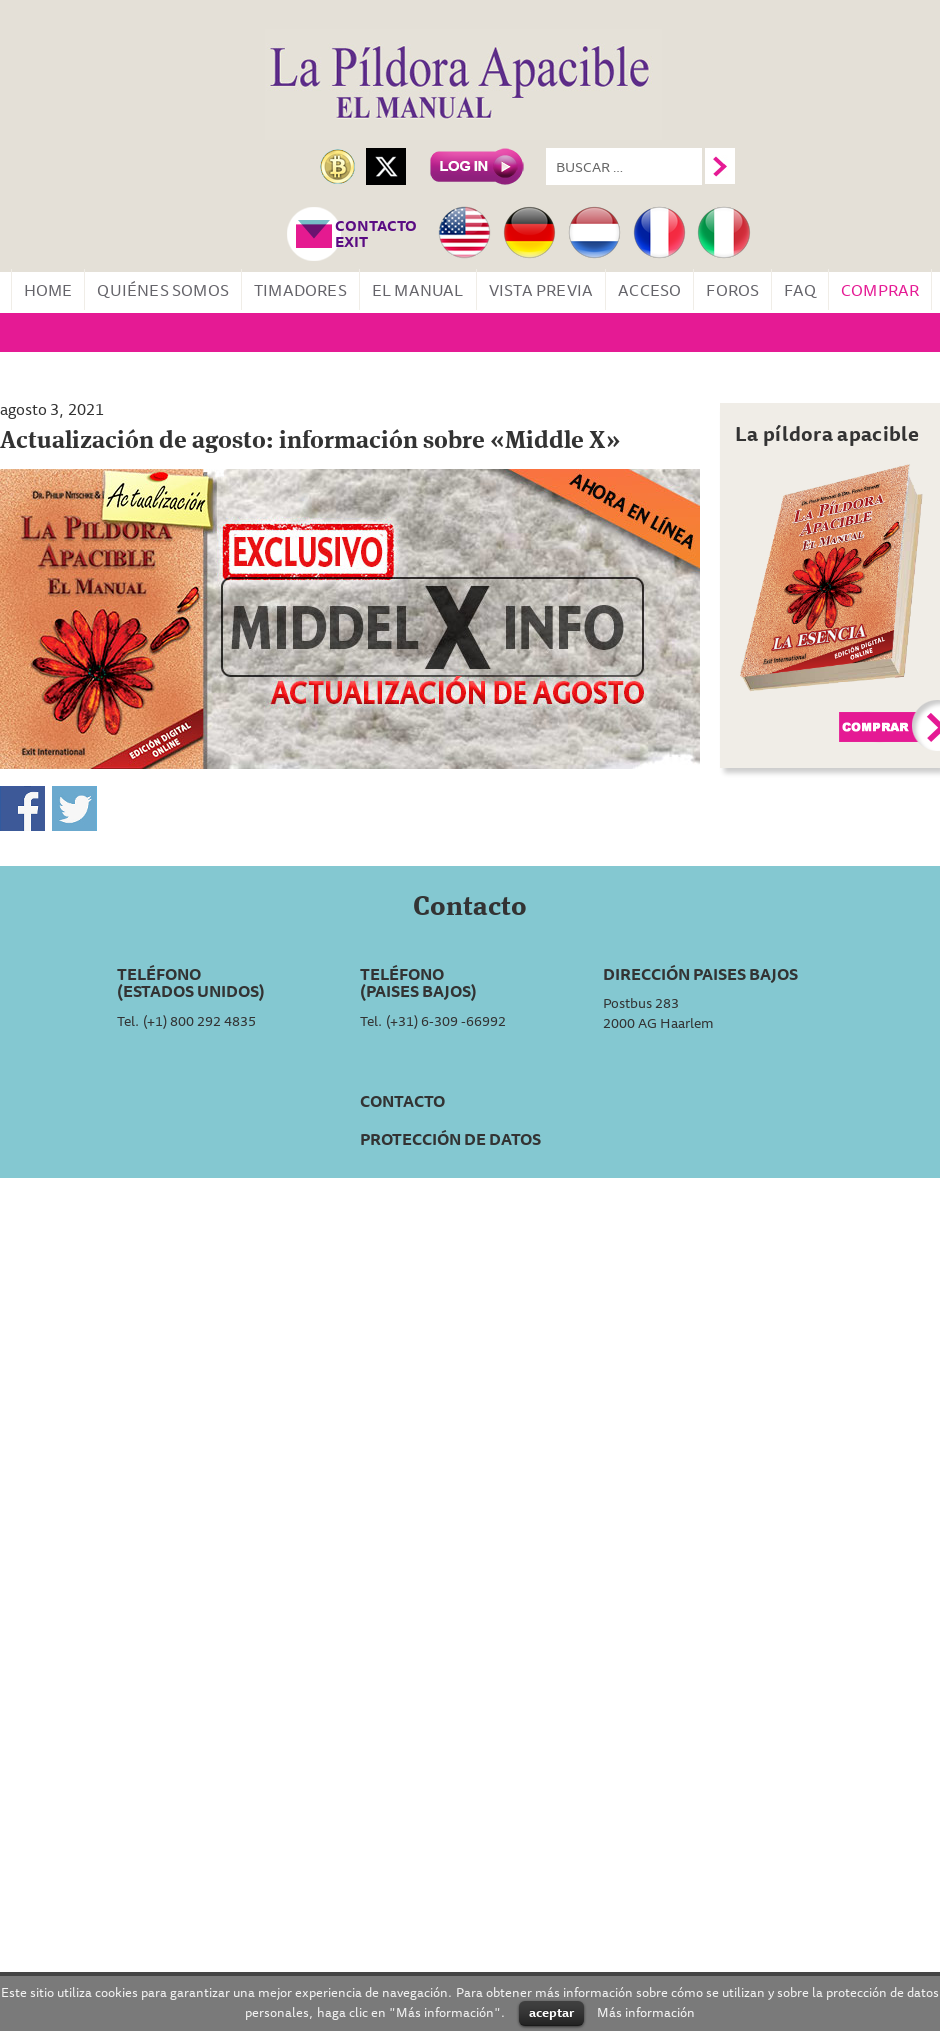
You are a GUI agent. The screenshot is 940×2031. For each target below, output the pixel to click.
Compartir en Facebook (22, 808)
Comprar (880, 290)
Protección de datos (450, 1139)
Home (48, 290)
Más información (646, 2011)
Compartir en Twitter (74, 808)
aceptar (551, 2012)
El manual (418, 290)
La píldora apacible (827, 433)
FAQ (800, 290)
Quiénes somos (163, 290)
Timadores (300, 290)
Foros (732, 290)
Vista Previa (541, 290)
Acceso (649, 290)
